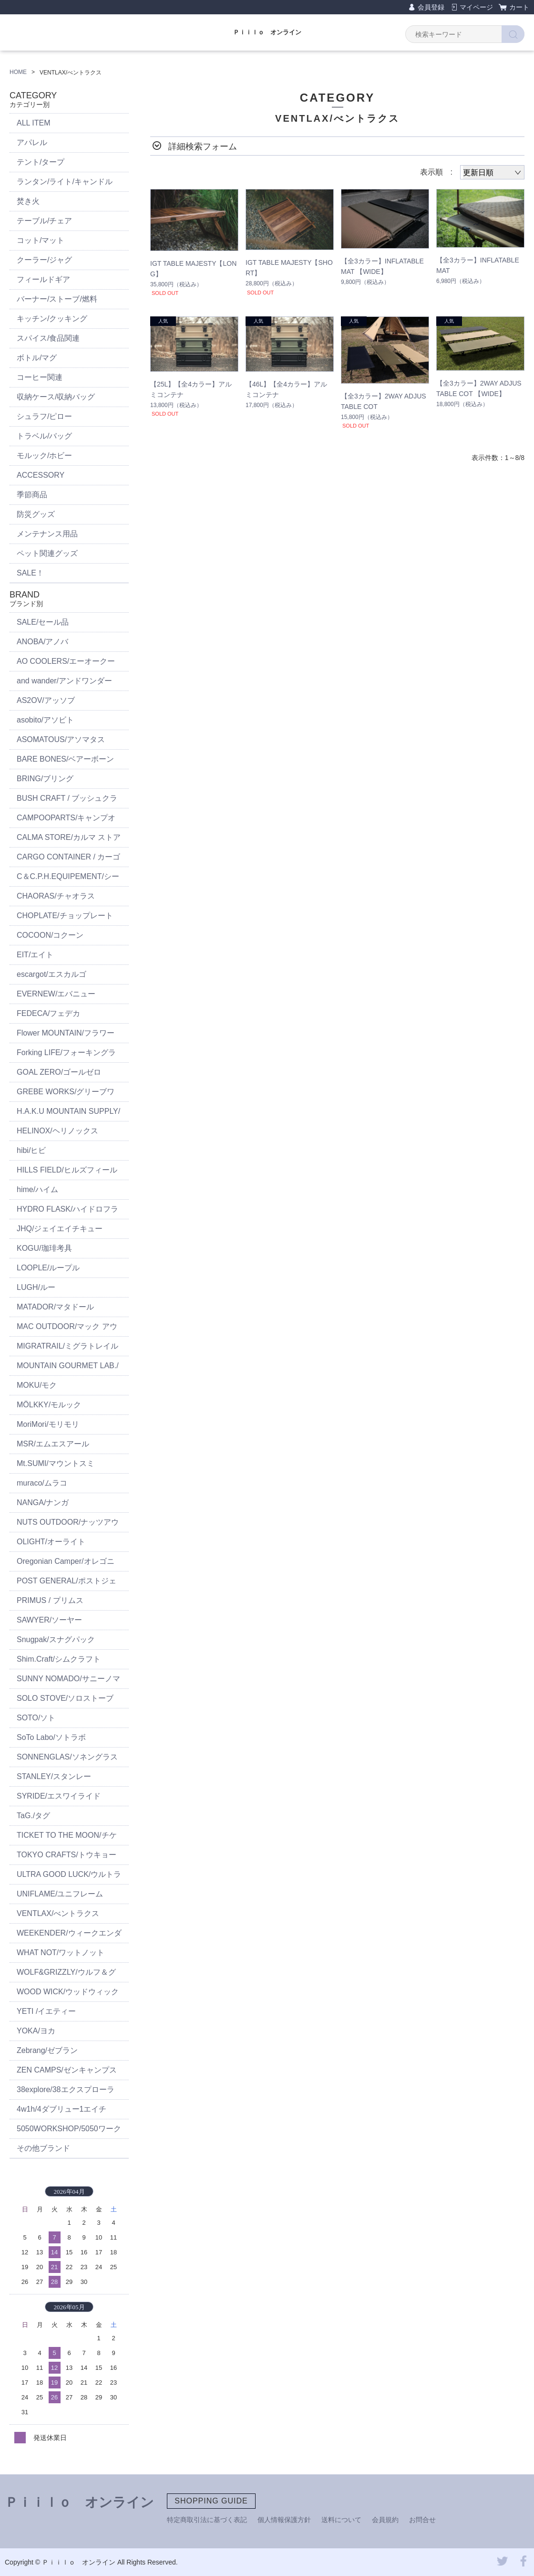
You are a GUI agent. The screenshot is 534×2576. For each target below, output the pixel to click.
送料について (341, 2520)
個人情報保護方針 (284, 2520)
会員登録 (431, 7)
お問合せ (422, 2520)
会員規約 (385, 2520)
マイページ (476, 7)
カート (519, 7)
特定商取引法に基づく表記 (207, 2520)
